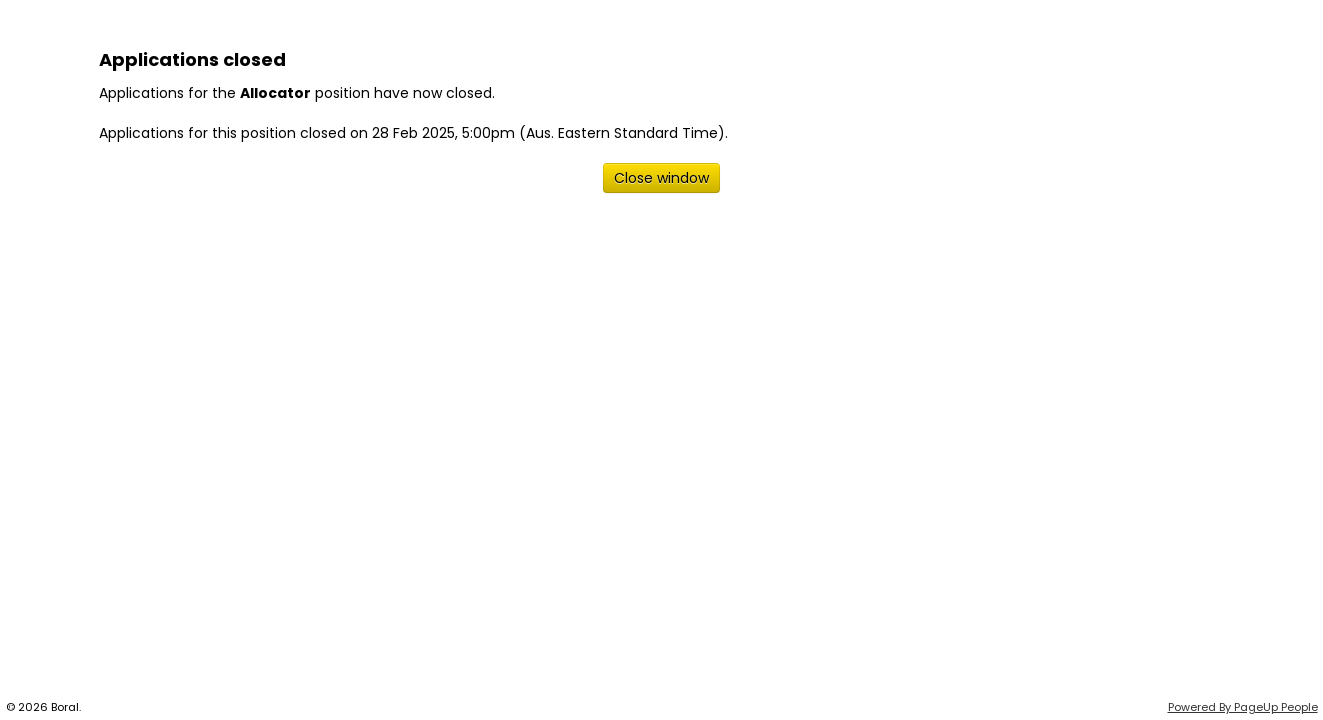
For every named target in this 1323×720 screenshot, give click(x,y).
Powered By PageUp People (1243, 707)
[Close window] (661, 178)
